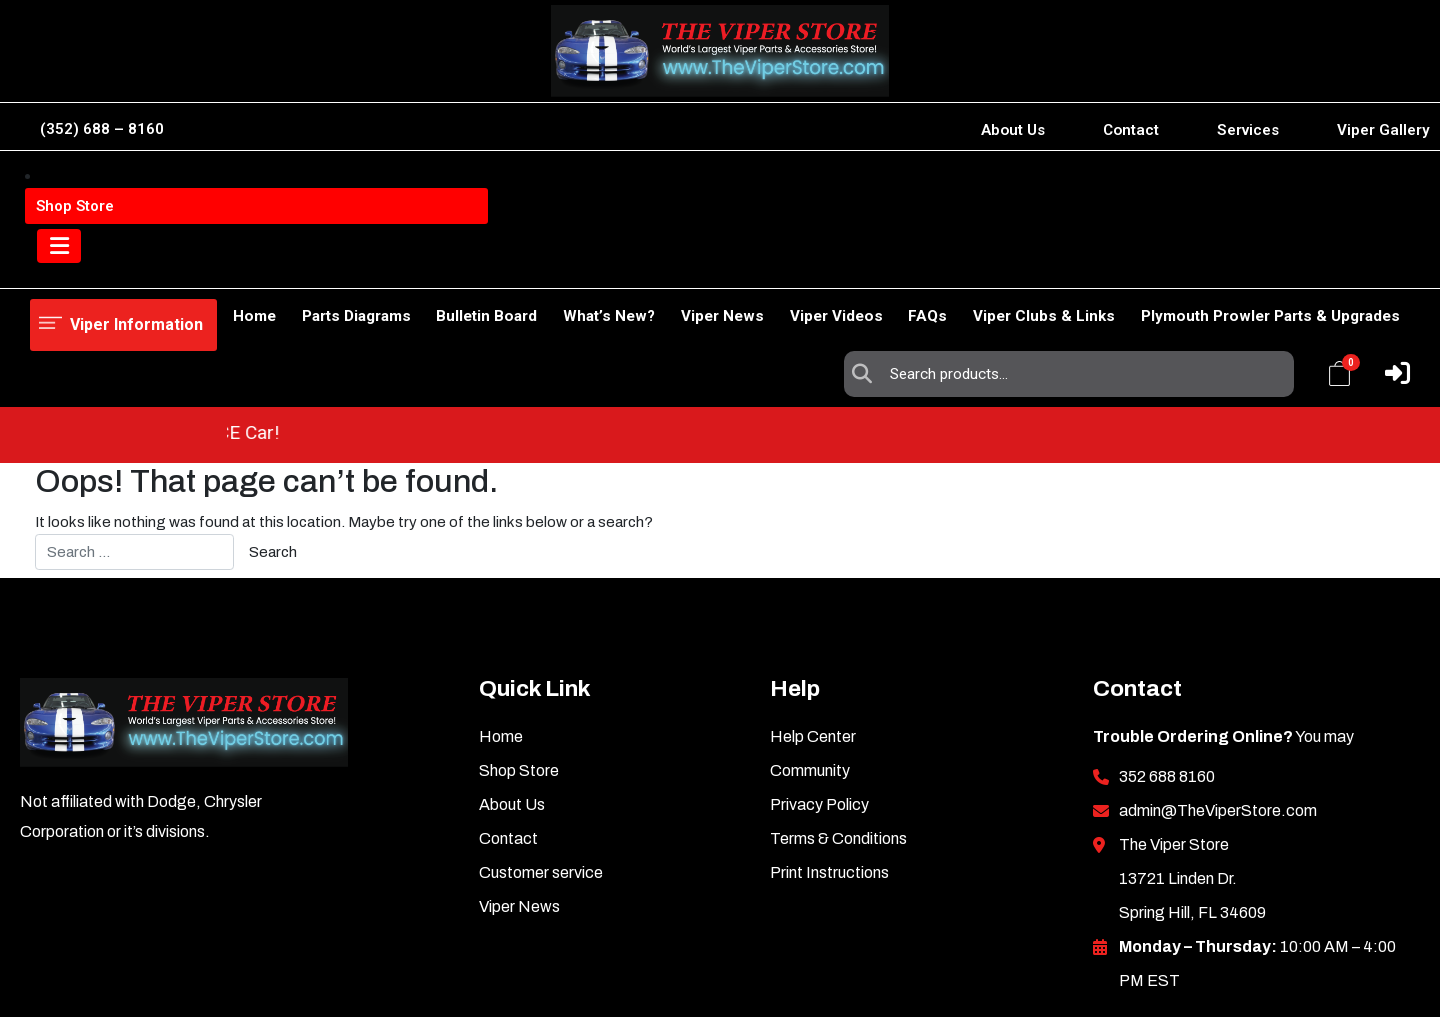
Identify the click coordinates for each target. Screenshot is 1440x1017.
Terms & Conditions (838, 724)
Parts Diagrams (282, 265)
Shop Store (150, 265)
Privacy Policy (819, 690)
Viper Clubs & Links (1034, 265)
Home (51, 265)
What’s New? (556, 265)
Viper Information (131, 190)
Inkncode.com (1347, 970)
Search (867, 191)
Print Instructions (829, 758)
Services (1248, 130)
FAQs (906, 265)
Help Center (813, 622)
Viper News (680, 265)
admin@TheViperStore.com (1218, 696)
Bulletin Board (423, 265)
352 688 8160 (1167, 662)
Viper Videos (804, 265)
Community (810, 656)
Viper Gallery (1383, 130)
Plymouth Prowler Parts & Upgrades (1270, 265)
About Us (1013, 130)
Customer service (541, 758)
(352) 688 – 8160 (102, 129)
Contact (1131, 130)
